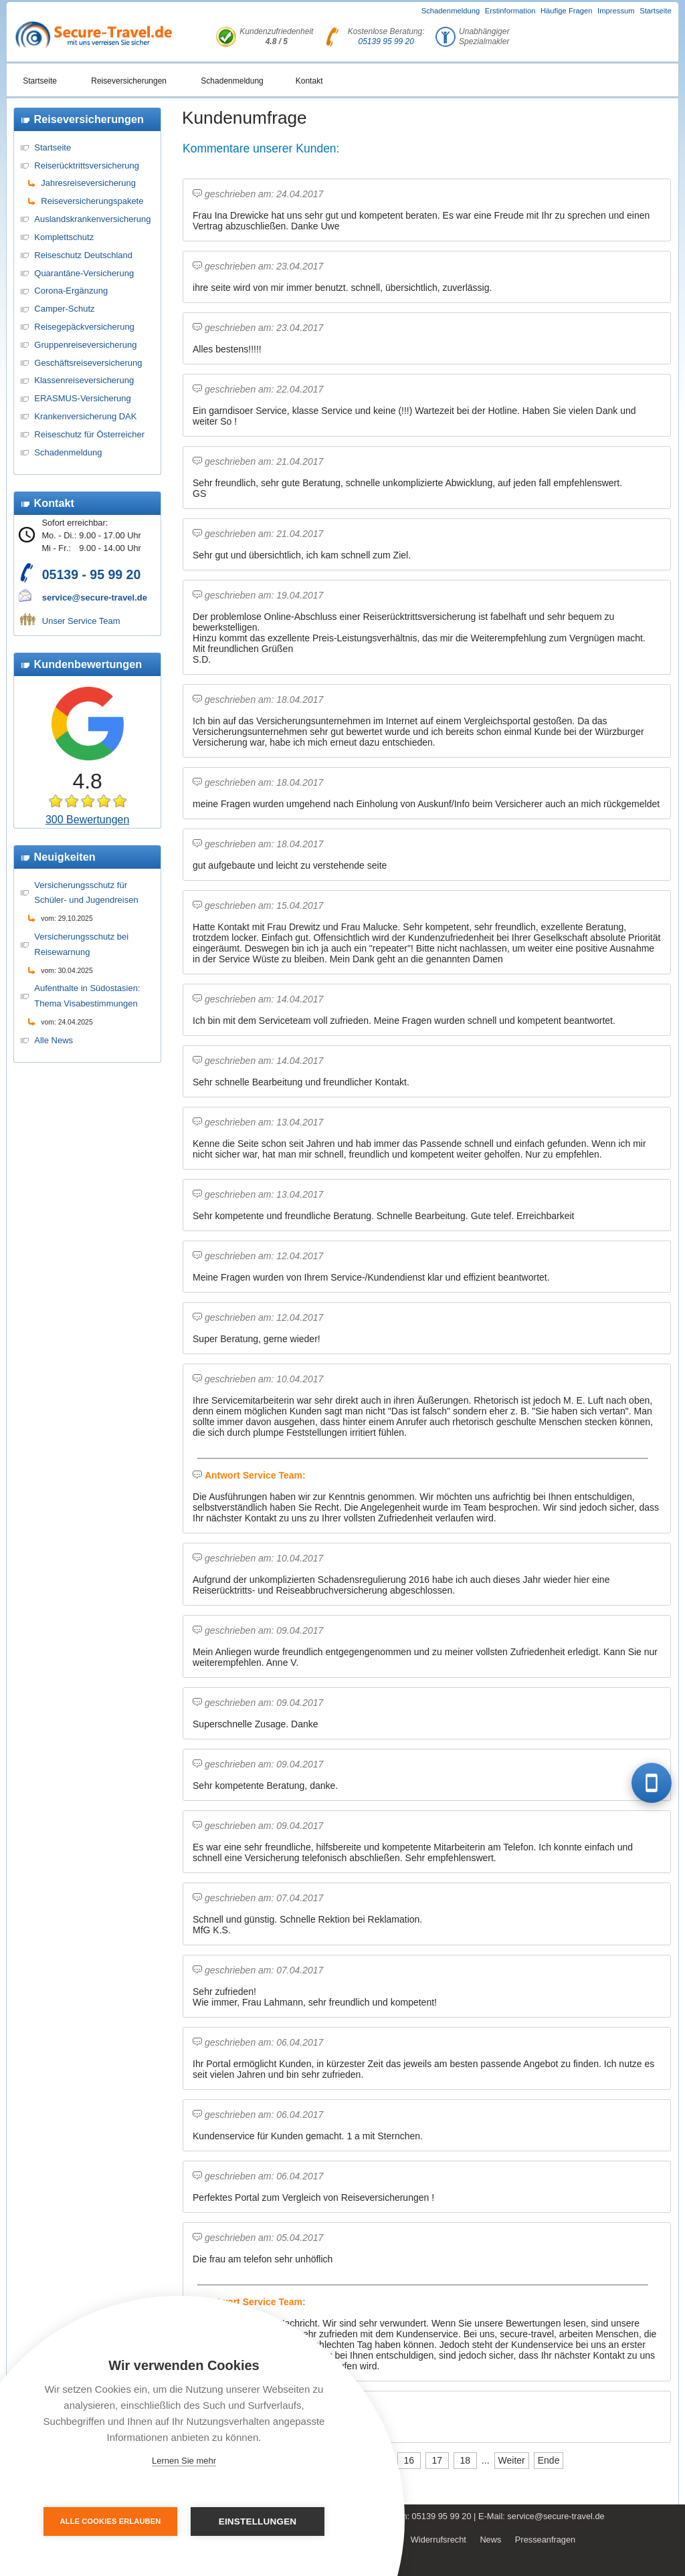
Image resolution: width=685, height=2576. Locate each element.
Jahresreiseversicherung (88, 183)
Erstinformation (510, 11)
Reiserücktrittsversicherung (86, 165)
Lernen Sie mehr (184, 2461)
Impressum (616, 11)
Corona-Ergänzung (71, 291)
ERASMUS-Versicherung (82, 398)
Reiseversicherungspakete (92, 201)
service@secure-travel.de (94, 598)
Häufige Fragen (567, 11)
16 (409, 2460)
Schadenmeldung (450, 11)
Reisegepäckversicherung (84, 327)
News (490, 2540)
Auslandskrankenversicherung (92, 219)
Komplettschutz (64, 237)
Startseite (656, 11)
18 (465, 2460)
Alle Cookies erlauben (110, 2521)
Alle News (53, 1040)
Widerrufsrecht (438, 2540)
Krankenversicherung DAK (85, 416)
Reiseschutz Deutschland (83, 255)
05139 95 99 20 (386, 41)
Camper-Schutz (64, 309)
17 (437, 2460)
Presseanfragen (545, 2540)
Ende (549, 2460)
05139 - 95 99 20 (91, 574)
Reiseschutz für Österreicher (89, 434)
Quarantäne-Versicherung (84, 273)
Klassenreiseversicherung (84, 380)
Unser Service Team (81, 621)
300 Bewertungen (87, 819)
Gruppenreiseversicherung (85, 345)
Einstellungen (258, 2521)
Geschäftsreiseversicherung (88, 363)
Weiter (511, 2460)
